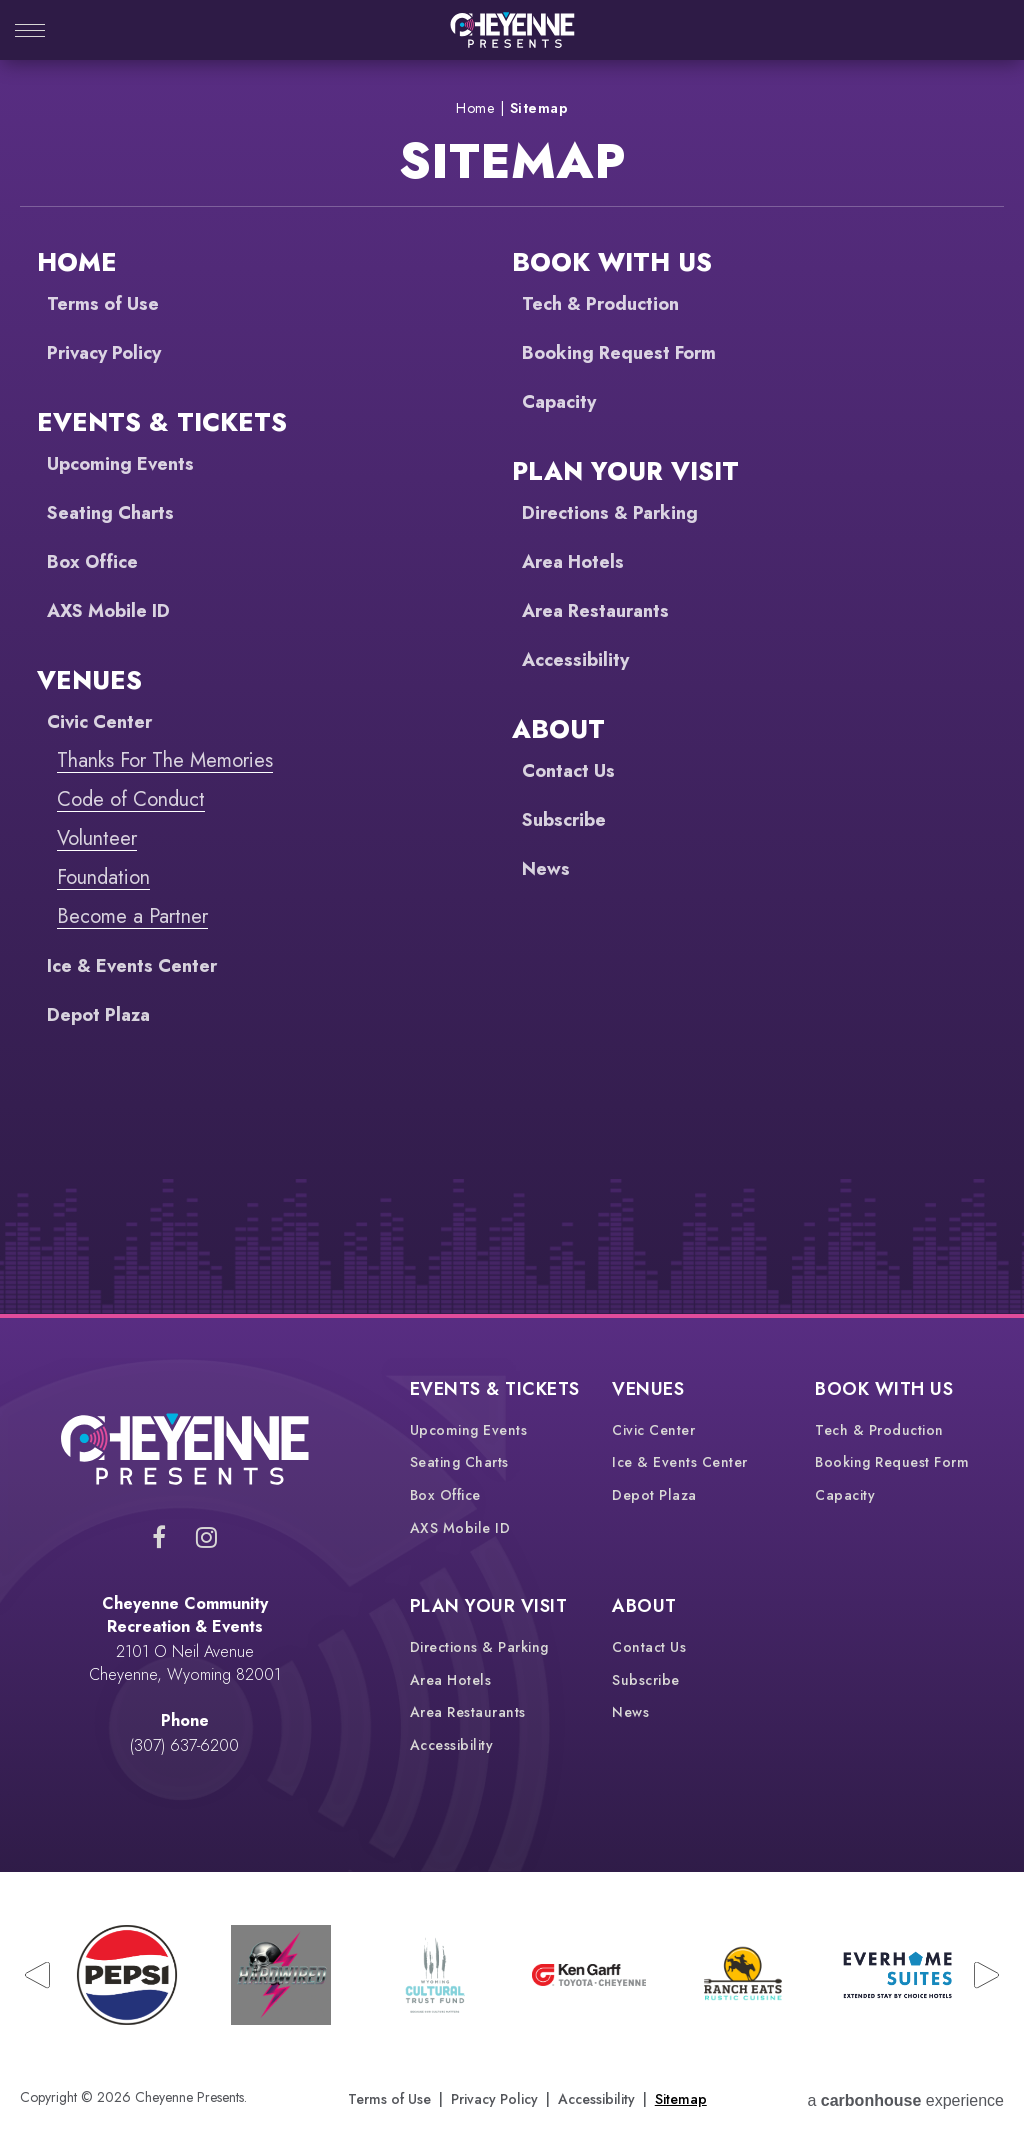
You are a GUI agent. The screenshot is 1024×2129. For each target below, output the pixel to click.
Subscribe (569, 819)
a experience (905, 2097)
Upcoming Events (127, 463)
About (558, 729)
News (548, 868)
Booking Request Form (628, 352)
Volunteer (97, 838)
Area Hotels (578, 561)
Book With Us (612, 262)
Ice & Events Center (141, 965)
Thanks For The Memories (165, 760)
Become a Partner (132, 916)
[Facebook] (159, 1537)
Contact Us (573, 770)
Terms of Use (109, 303)
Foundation (103, 877)
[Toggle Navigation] (30, 32)
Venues (89, 680)
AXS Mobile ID (116, 610)
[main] (512, 687)
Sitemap (681, 2097)
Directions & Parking (618, 512)
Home (475, 108)
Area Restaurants (603, 610)
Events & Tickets (162, 422)
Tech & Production (609, 303)
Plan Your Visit (625, 471)
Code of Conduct (131, 799)
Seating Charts (116, 512)
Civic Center (105, 721)
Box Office (98, 561)
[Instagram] (206, 1537)
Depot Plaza (103, 1014)
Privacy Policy (111, 352)
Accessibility (581, 659)
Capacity (562, 401)
